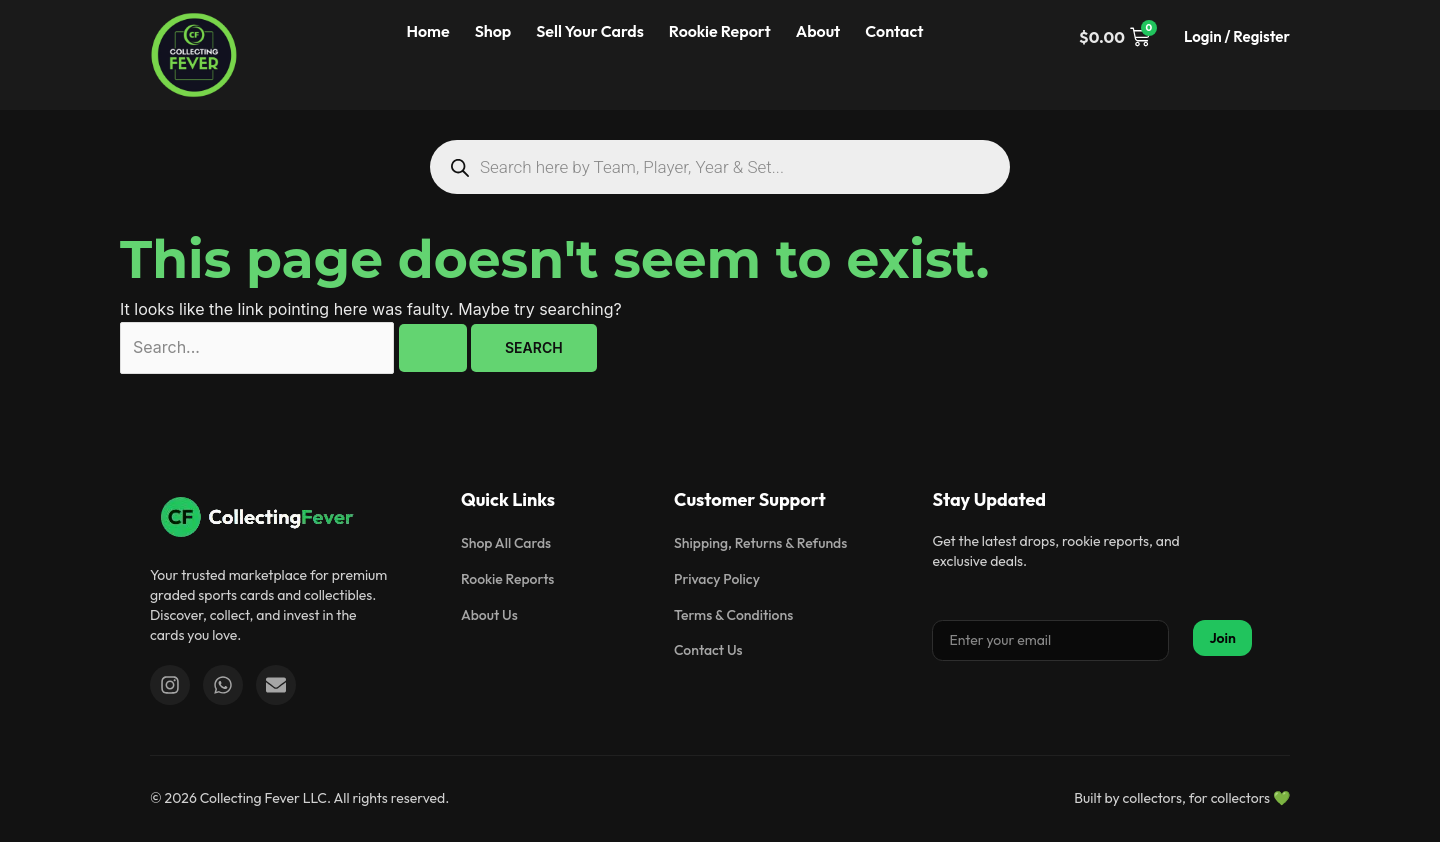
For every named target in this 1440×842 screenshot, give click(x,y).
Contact (894, 31)
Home (427, 31)
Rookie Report (720, 31)
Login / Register (1237, 36)
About (818, 31)
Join (1222, 638)
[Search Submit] (433, 348)
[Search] (459, 167)
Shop (493, 31)
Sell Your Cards (590, 31)
